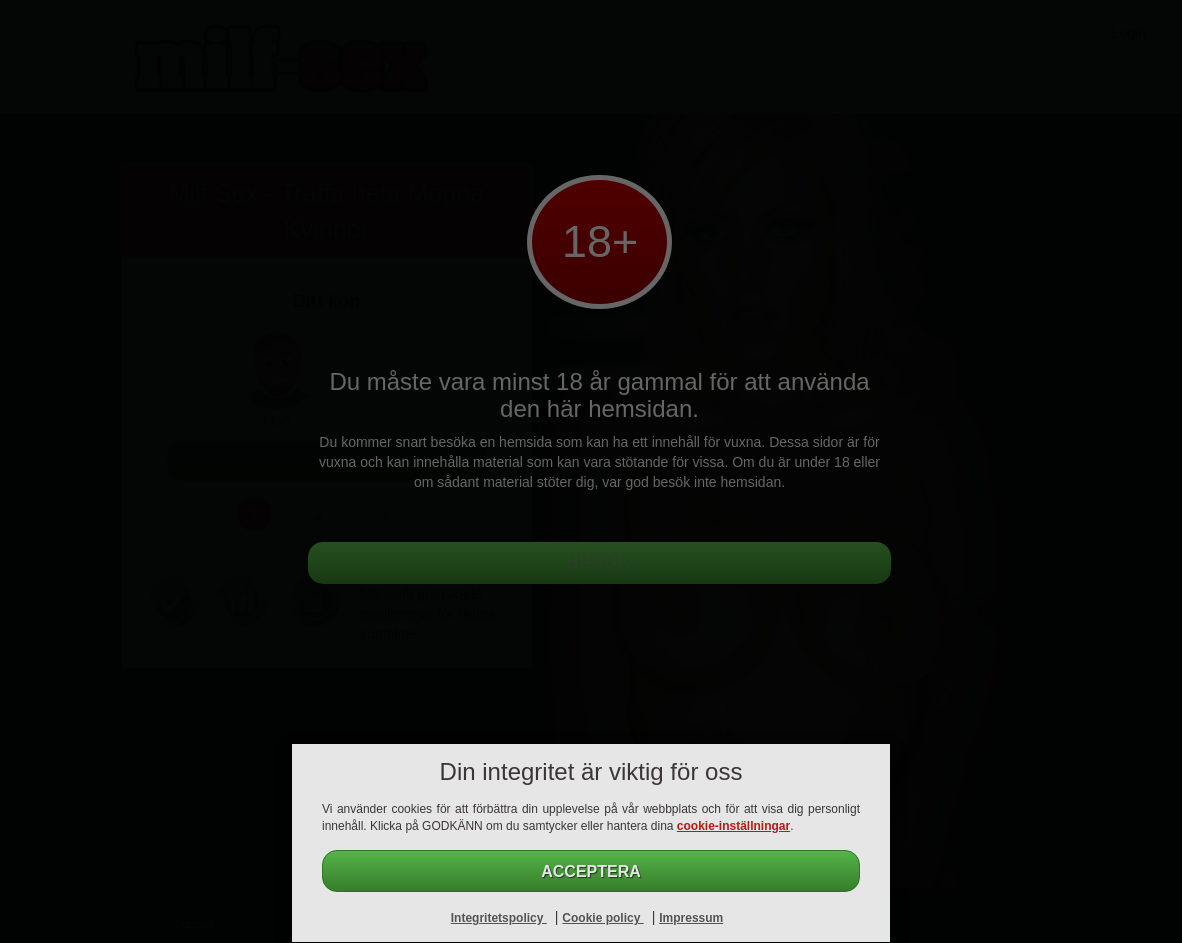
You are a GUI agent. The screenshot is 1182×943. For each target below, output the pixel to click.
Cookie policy (602, 918)
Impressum (691, 918)
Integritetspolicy (499, 918)
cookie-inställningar (733, 826)
